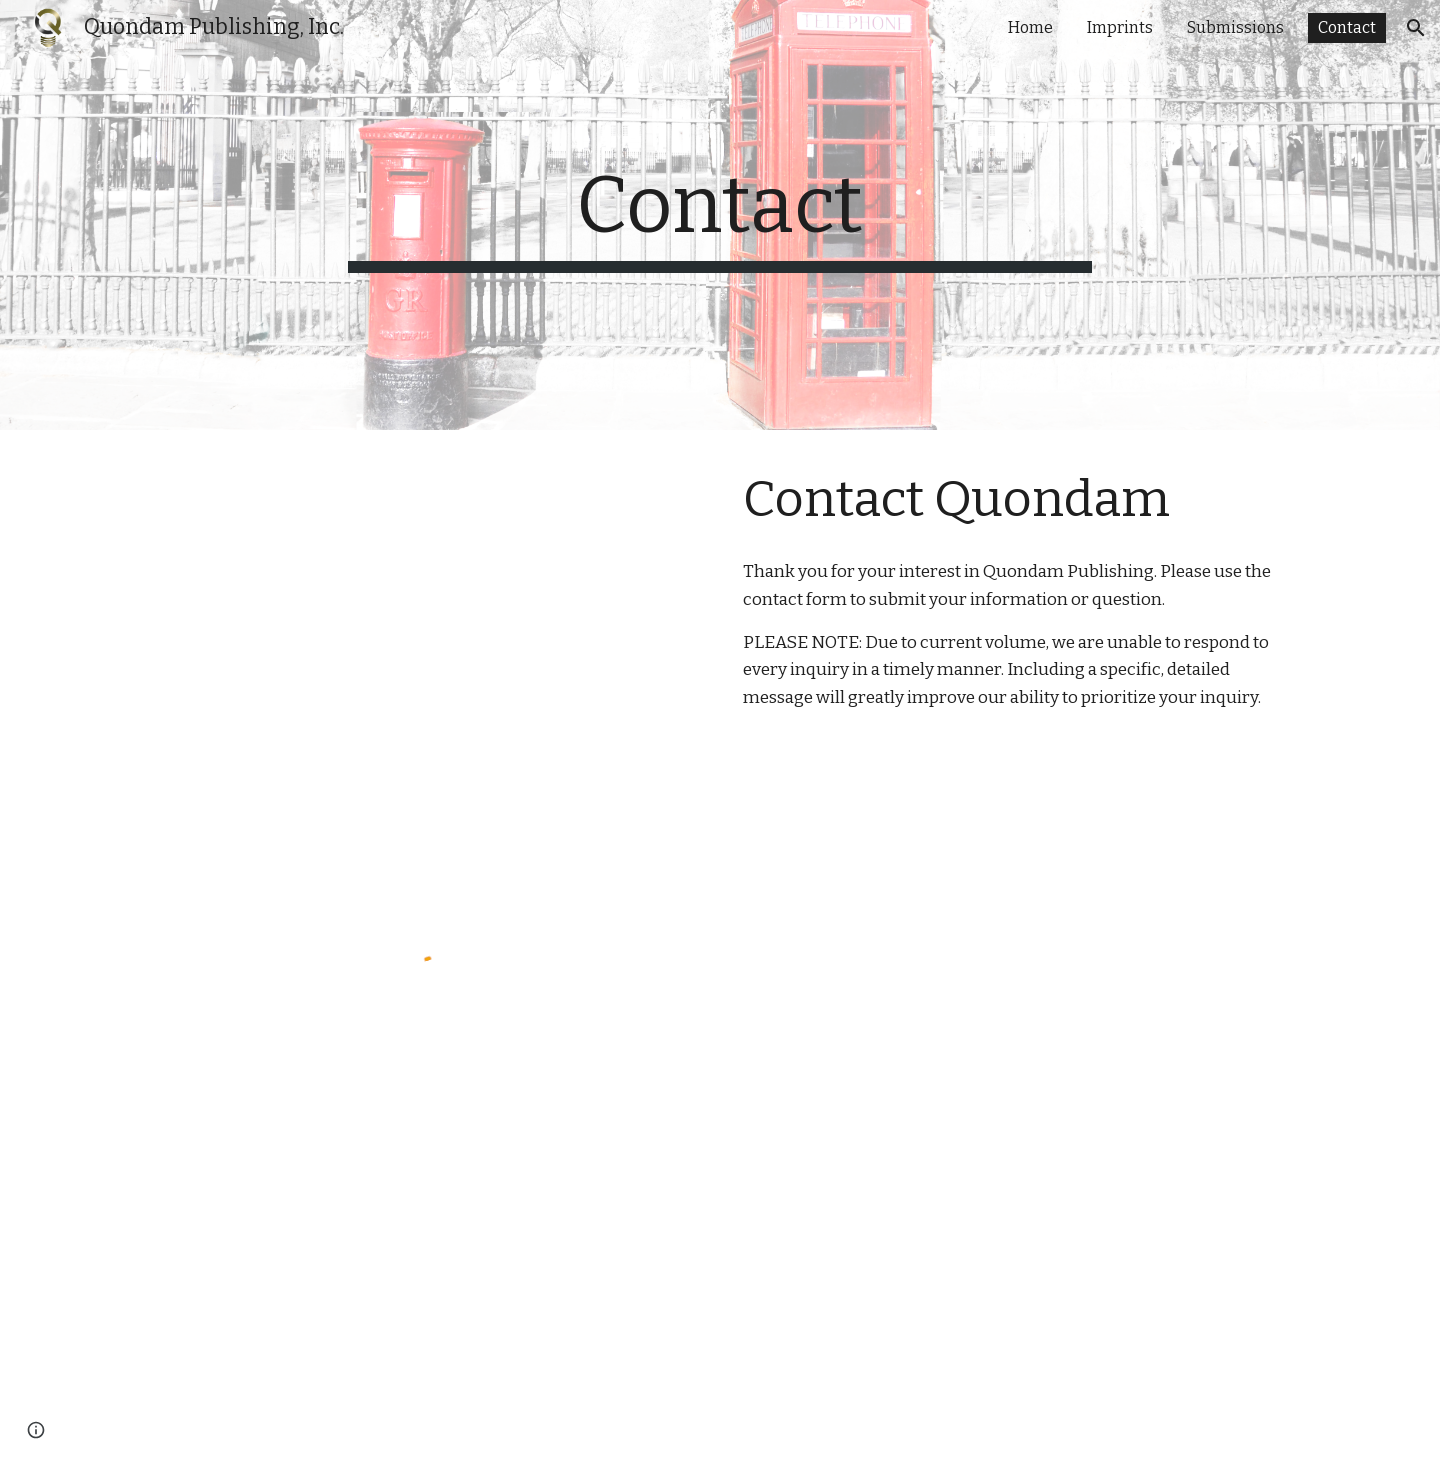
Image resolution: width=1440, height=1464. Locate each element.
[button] (1416, 28)
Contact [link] (1347, 27)
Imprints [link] (1120, 27)
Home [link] (1030, 27)
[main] (720, 215)
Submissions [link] (1235, 27)
